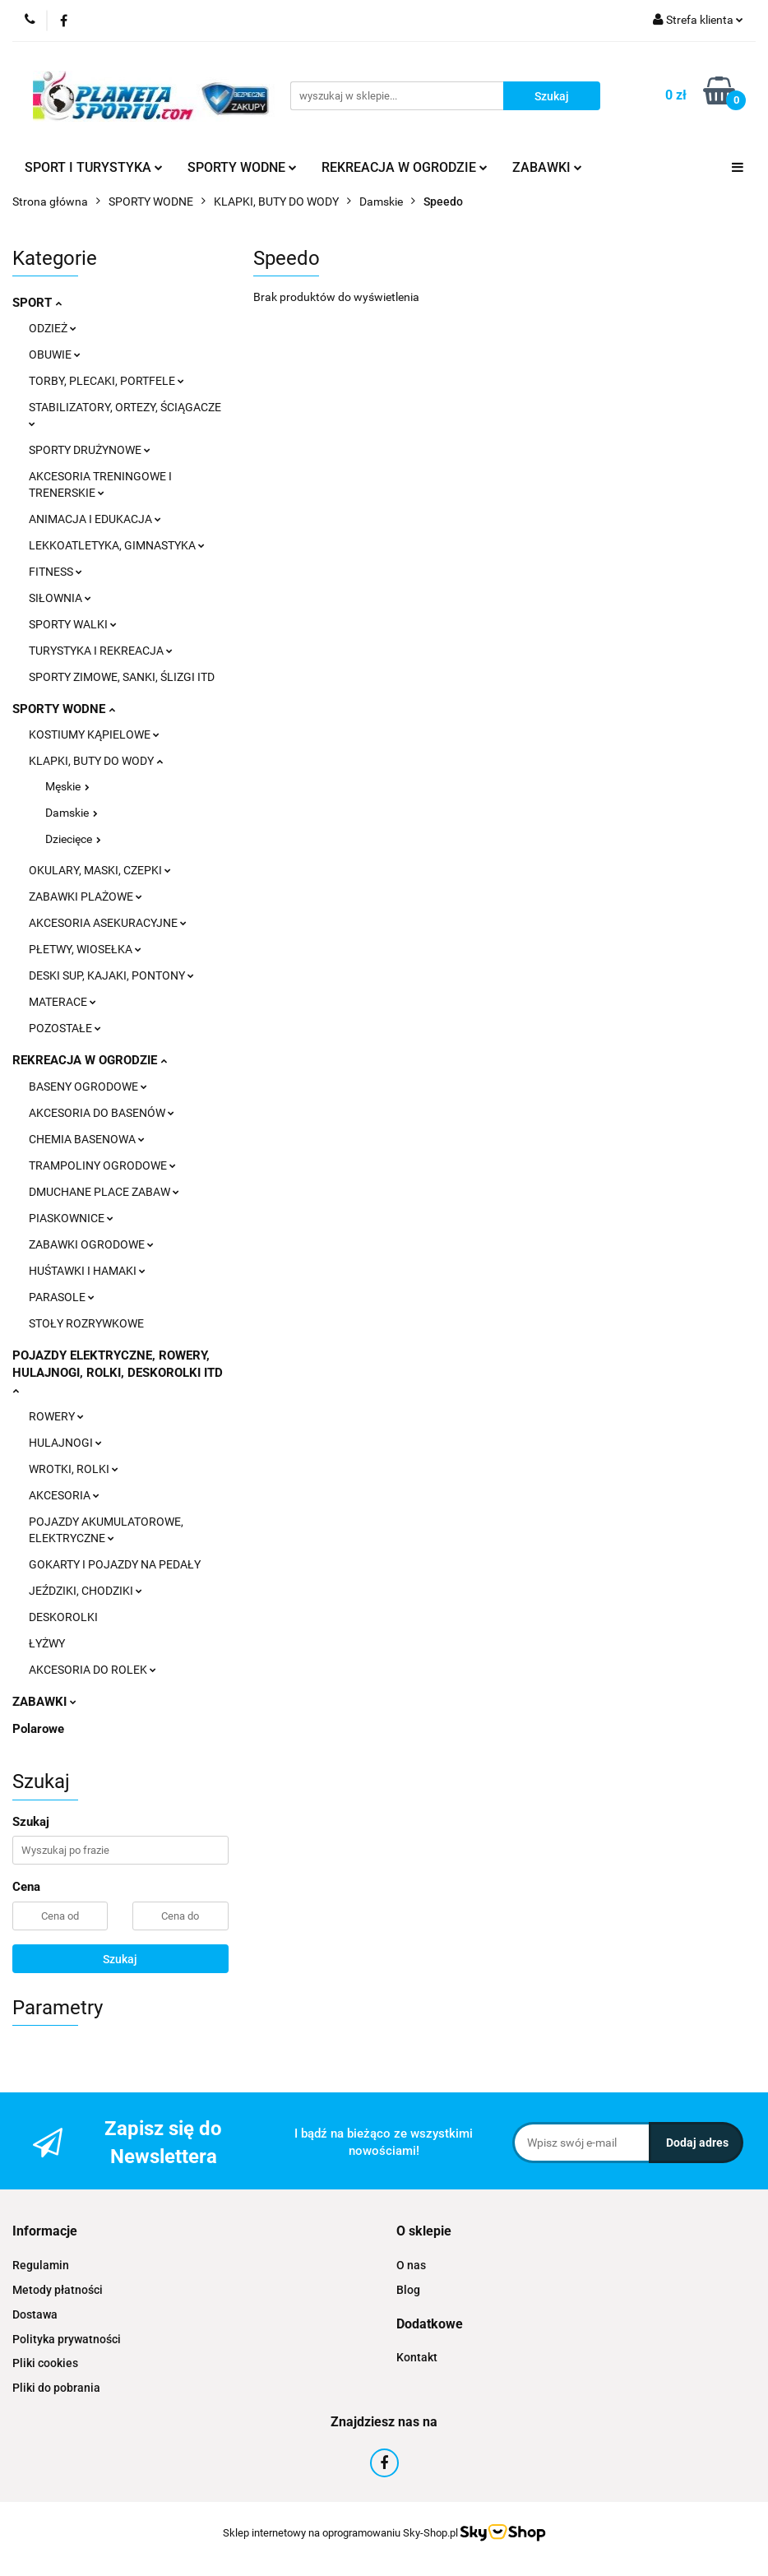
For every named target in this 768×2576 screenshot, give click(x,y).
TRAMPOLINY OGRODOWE (102, 1165)
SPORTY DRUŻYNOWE (89, 449)
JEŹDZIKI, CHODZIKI (85, 1590)
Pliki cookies (45, 2363)
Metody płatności (57, 2289)
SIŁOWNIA (60, 598)
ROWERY (56, 1416)
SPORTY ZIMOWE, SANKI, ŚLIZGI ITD (122, 676)
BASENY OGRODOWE (88, 1086)
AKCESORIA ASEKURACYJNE (108, 922)
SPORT (37, 302)
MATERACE (62, 1001)
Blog (408, 2289)
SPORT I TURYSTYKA (94, 167)
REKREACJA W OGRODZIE (405, 167)
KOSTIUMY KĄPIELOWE (94, 734)
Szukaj (120, 1959)
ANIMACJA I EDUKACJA (95, 519)
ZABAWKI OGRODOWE (91, 1244)
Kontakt (416, 2357)
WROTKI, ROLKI (73, 1469)
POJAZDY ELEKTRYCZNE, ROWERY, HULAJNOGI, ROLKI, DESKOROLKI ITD (117, 1372)
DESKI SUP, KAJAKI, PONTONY (111, 975)
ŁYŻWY (47, 1643)
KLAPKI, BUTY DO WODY (96, 760)
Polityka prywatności (66, 2339)
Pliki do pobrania (56, 2387)
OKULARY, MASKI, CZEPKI (100, 870)
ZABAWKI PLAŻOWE (85, 896)
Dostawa (35, 2314)
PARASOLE (62, 1297)
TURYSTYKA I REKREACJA (101, 650)
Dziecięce (73, 839)
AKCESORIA (64, 1495)
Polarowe (38, 1728)
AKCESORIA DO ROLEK (92, 1669)
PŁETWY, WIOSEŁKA (85, 949)
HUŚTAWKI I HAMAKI (87, 1270)
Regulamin (40, 2265)
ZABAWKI (547, 167)
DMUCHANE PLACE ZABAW (104, 1191)
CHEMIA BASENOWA (87, 1139)
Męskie (67, 786)
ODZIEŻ (52, 328)
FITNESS (55, 571)
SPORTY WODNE (242, 167)
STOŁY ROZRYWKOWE (86, 1323)
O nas (411, 2265)
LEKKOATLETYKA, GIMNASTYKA (117, 545)
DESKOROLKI (63, 1617)
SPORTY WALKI (73, 624)
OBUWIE (55, 354)
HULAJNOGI (65, 1442)
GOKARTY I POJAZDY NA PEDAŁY (115, 1564)
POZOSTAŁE (65, 1028)
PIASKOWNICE (71, 1218)
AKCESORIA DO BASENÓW (101, 1112)
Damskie (71, 812)
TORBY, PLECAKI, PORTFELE (106, 380)
